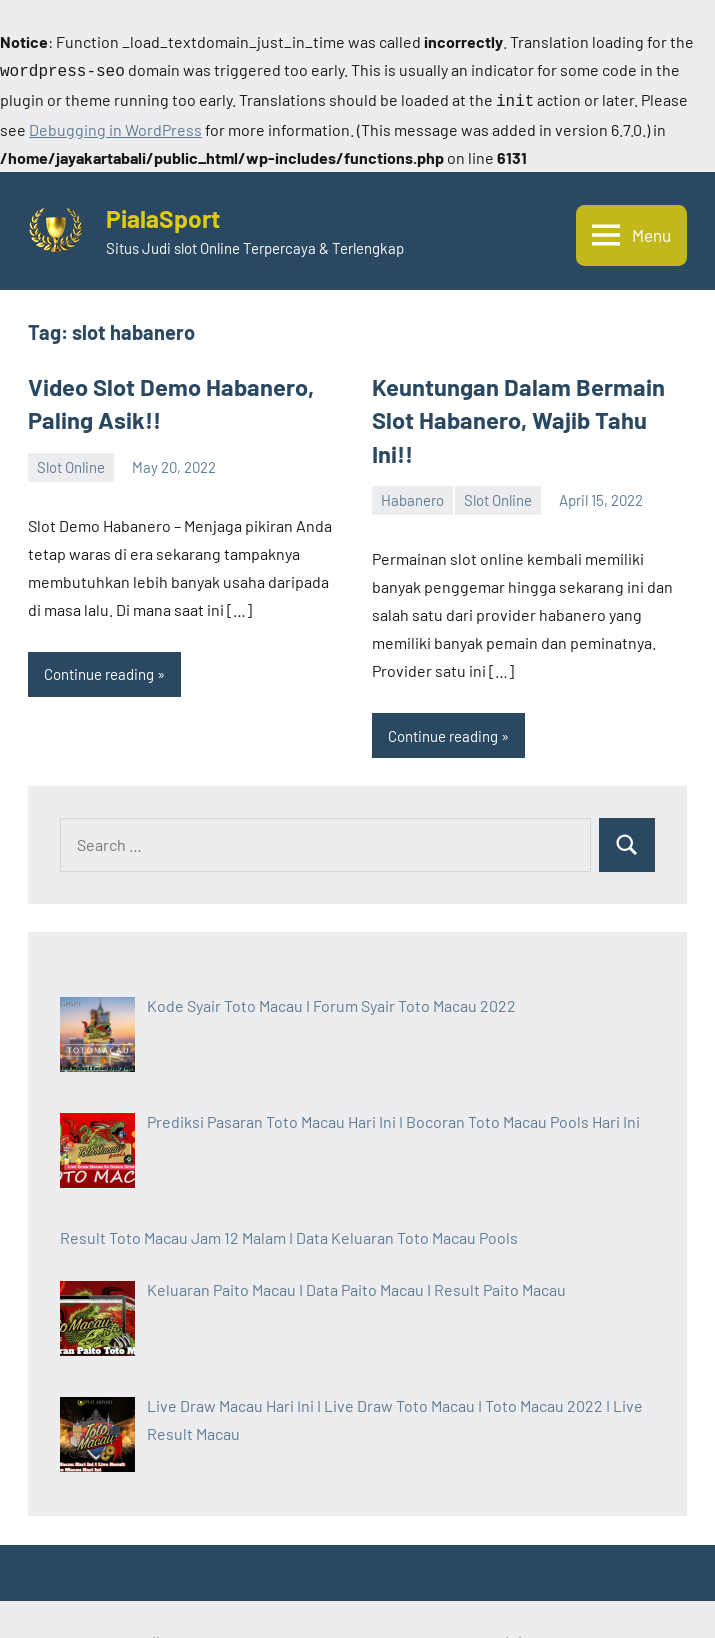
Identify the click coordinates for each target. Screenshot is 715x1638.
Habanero (412, 454)
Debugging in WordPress (115, 125)
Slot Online (71, 454)
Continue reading (99, 661)
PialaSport (172, 211)
